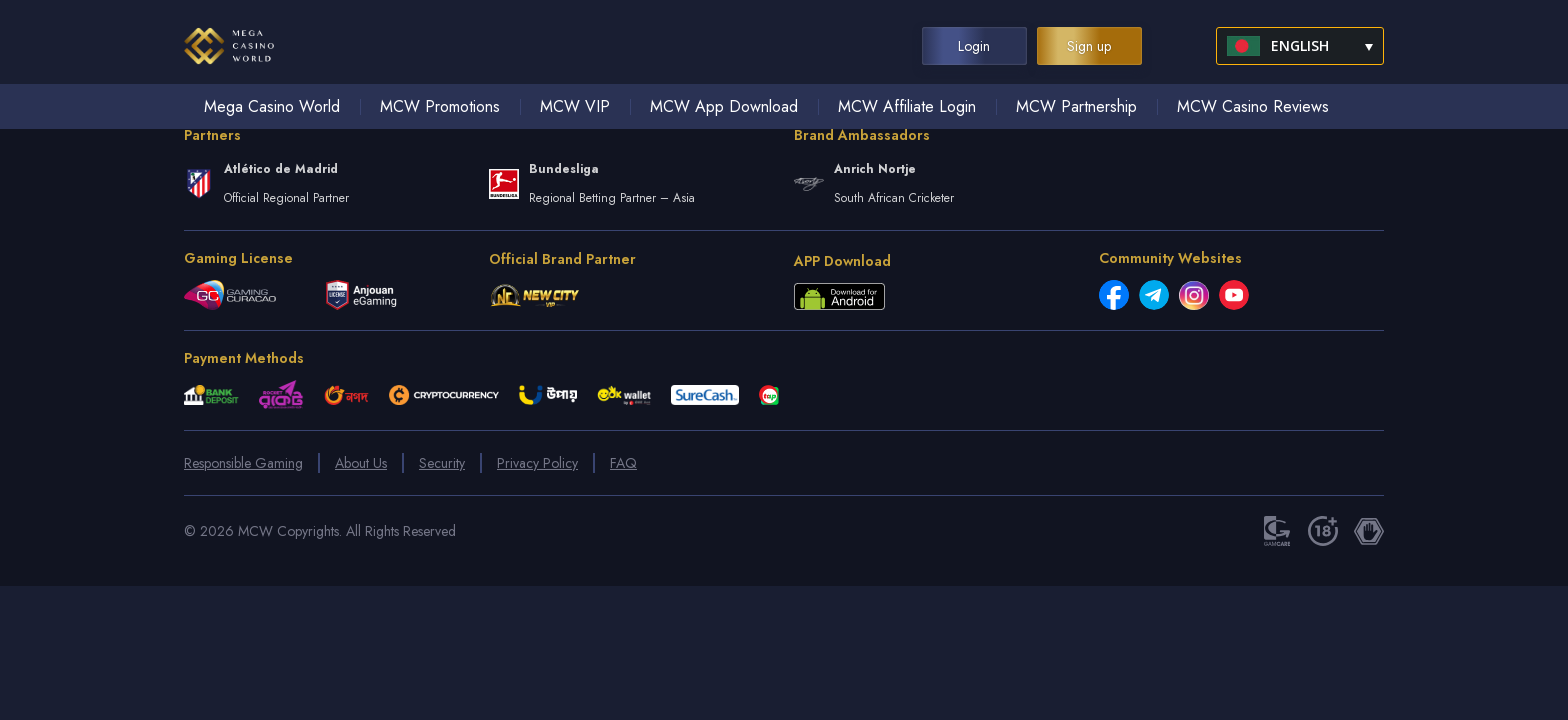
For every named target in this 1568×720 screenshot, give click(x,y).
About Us (361, 463)
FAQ (623, 463)
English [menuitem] (1300, 45)
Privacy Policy (537, 463)
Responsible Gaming (243, 463)
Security (442, 463)
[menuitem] (1300, 46)
